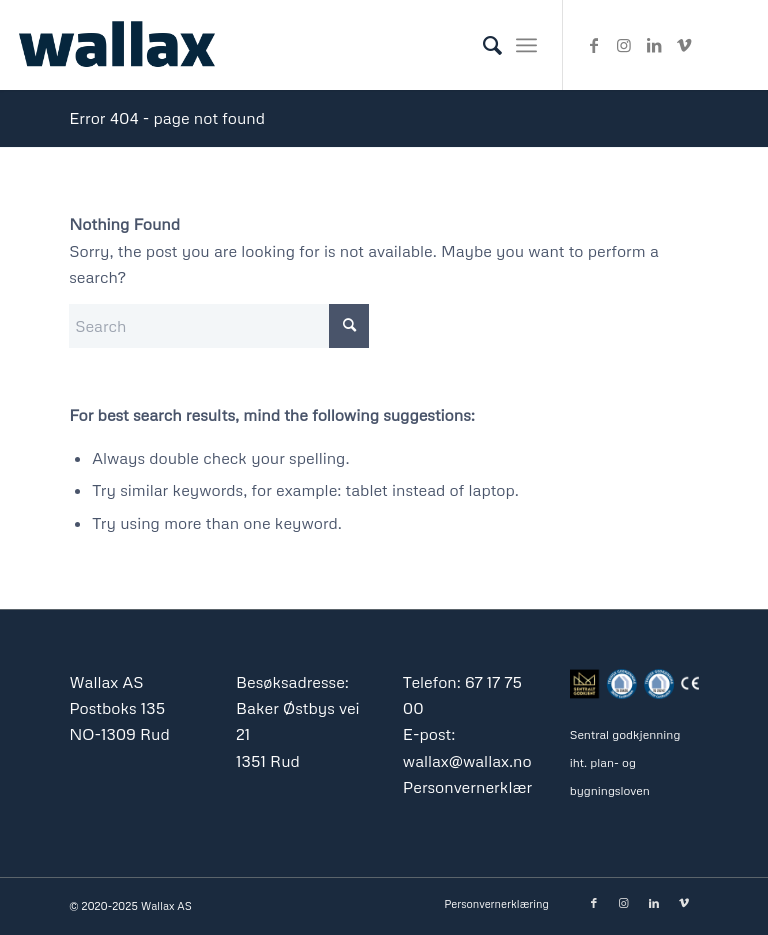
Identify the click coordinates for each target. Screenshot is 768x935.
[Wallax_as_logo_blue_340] (117, 45)
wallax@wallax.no (467, 761)
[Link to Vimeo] (684, 45)
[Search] (482, 45)
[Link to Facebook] (594, 45)
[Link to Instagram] (624, 45)
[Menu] (526, 45)
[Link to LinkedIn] (654, 45)
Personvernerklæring (479, 787)
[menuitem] (482, 45)
